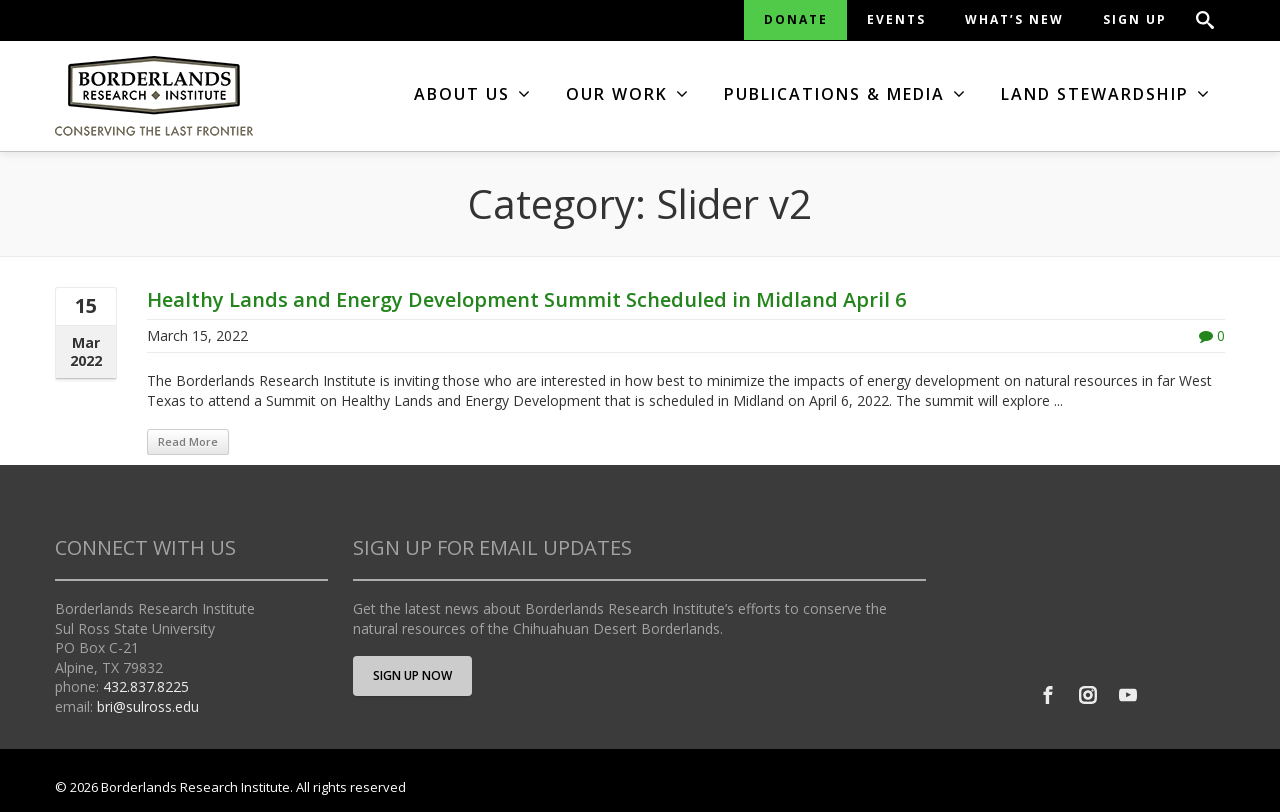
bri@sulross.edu (148, 706)
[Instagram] (1088, 695)
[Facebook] (1048, 695)
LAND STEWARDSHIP (1106, 94)
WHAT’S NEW (1014, 19)
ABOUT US (473, 94)
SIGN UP (1135, 19)
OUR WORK (628, 94)
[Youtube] (1128, 695)
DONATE (796, 19)
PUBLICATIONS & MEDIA (845, 94)
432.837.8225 (146, 686)
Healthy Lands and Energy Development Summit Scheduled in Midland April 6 (526, 299)
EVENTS (896, 19)
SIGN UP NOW (412, 675)
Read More (188, 441)
